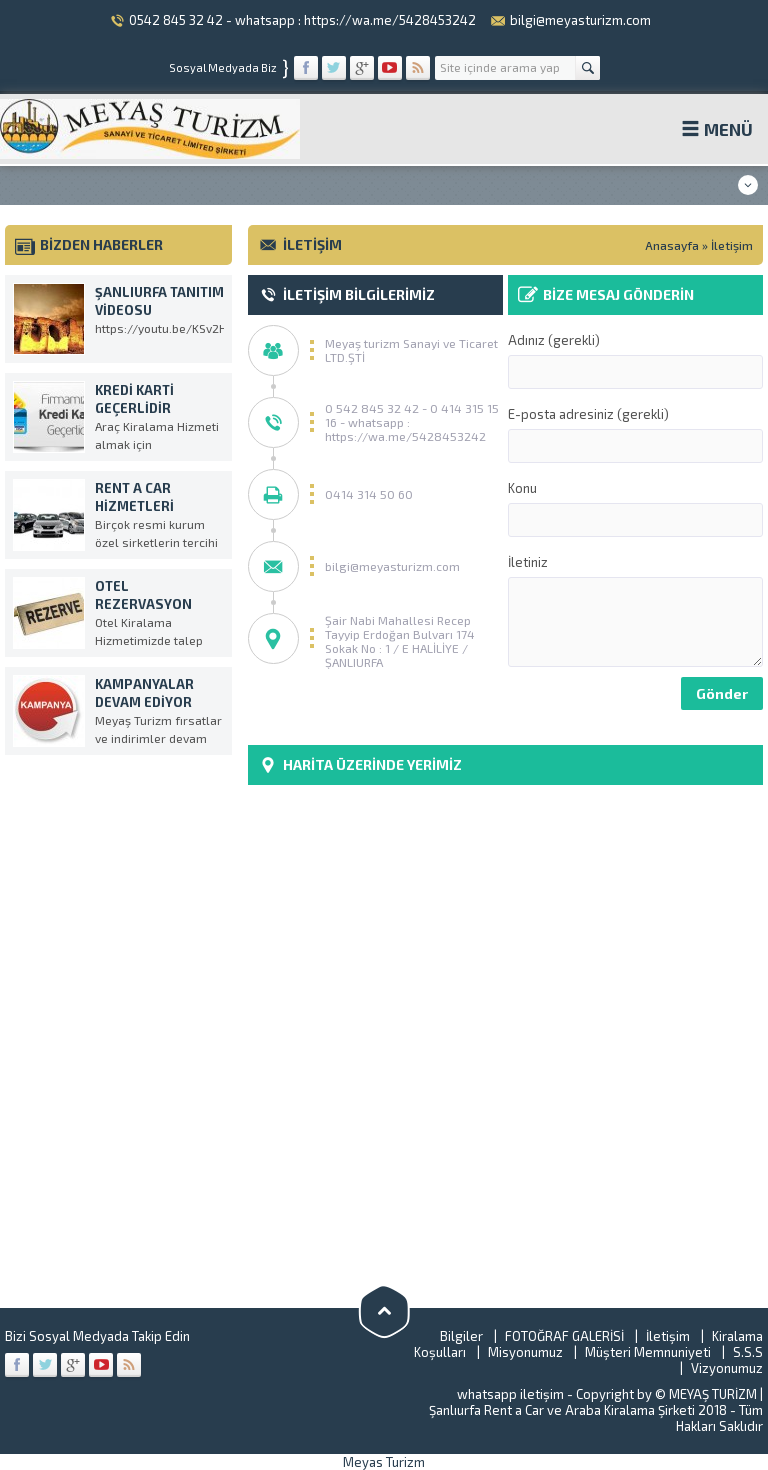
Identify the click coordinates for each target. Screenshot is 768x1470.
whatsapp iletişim (510, 1394)
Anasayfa (672, 245)
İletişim (668, 1336)
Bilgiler (461, 1336)
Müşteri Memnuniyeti (648, 1352)
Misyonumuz (525, 1352)
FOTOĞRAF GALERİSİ (564, 1336)
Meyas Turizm (384, 1462)
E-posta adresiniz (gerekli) (635, 434)
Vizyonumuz (727, 1368)
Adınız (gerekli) (635, 360)
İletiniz (635, 610)
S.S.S (748, 1352)
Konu (635, 508)
